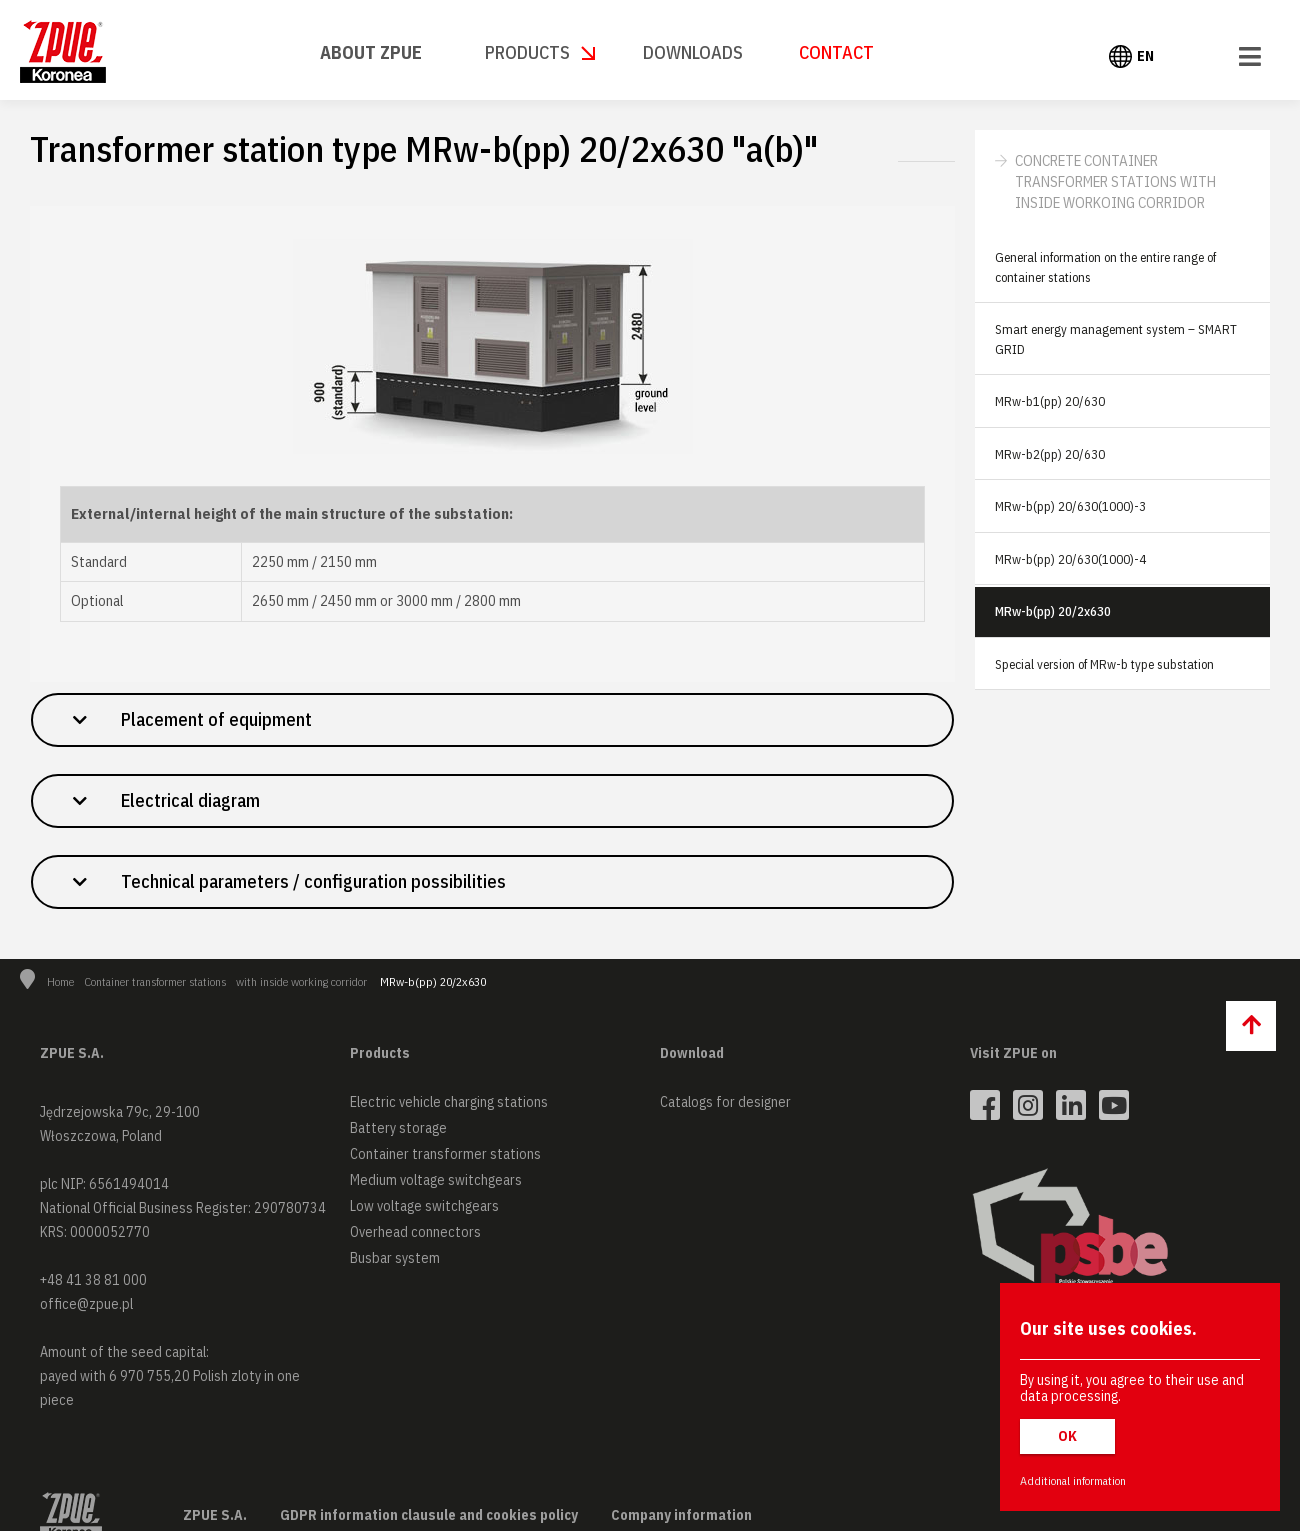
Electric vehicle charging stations (449, 1102)
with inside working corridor (301, 981)
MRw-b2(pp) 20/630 (1050, 454)
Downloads (693, 52)
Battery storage (398, 1128)
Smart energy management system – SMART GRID (1116, 339)
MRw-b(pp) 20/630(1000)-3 (1070, 506)
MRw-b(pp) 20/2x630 (1053, 611)
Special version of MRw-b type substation (1104, 664)
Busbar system (395, 1258)
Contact (836, 52)
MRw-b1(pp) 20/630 (1050, 401)
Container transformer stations (155, 981)
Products (527, 52)
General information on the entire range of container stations (1105, 267)
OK (1067, 1436)
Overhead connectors (415, 1232)
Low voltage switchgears (424, 1206)
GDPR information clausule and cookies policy (429, 1515)
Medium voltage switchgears (436, 1180)
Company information (681, 1515)
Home (60, 981)
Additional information (1073, 1480)
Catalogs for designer (725, 1102)
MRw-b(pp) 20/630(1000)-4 (1070, 559)
